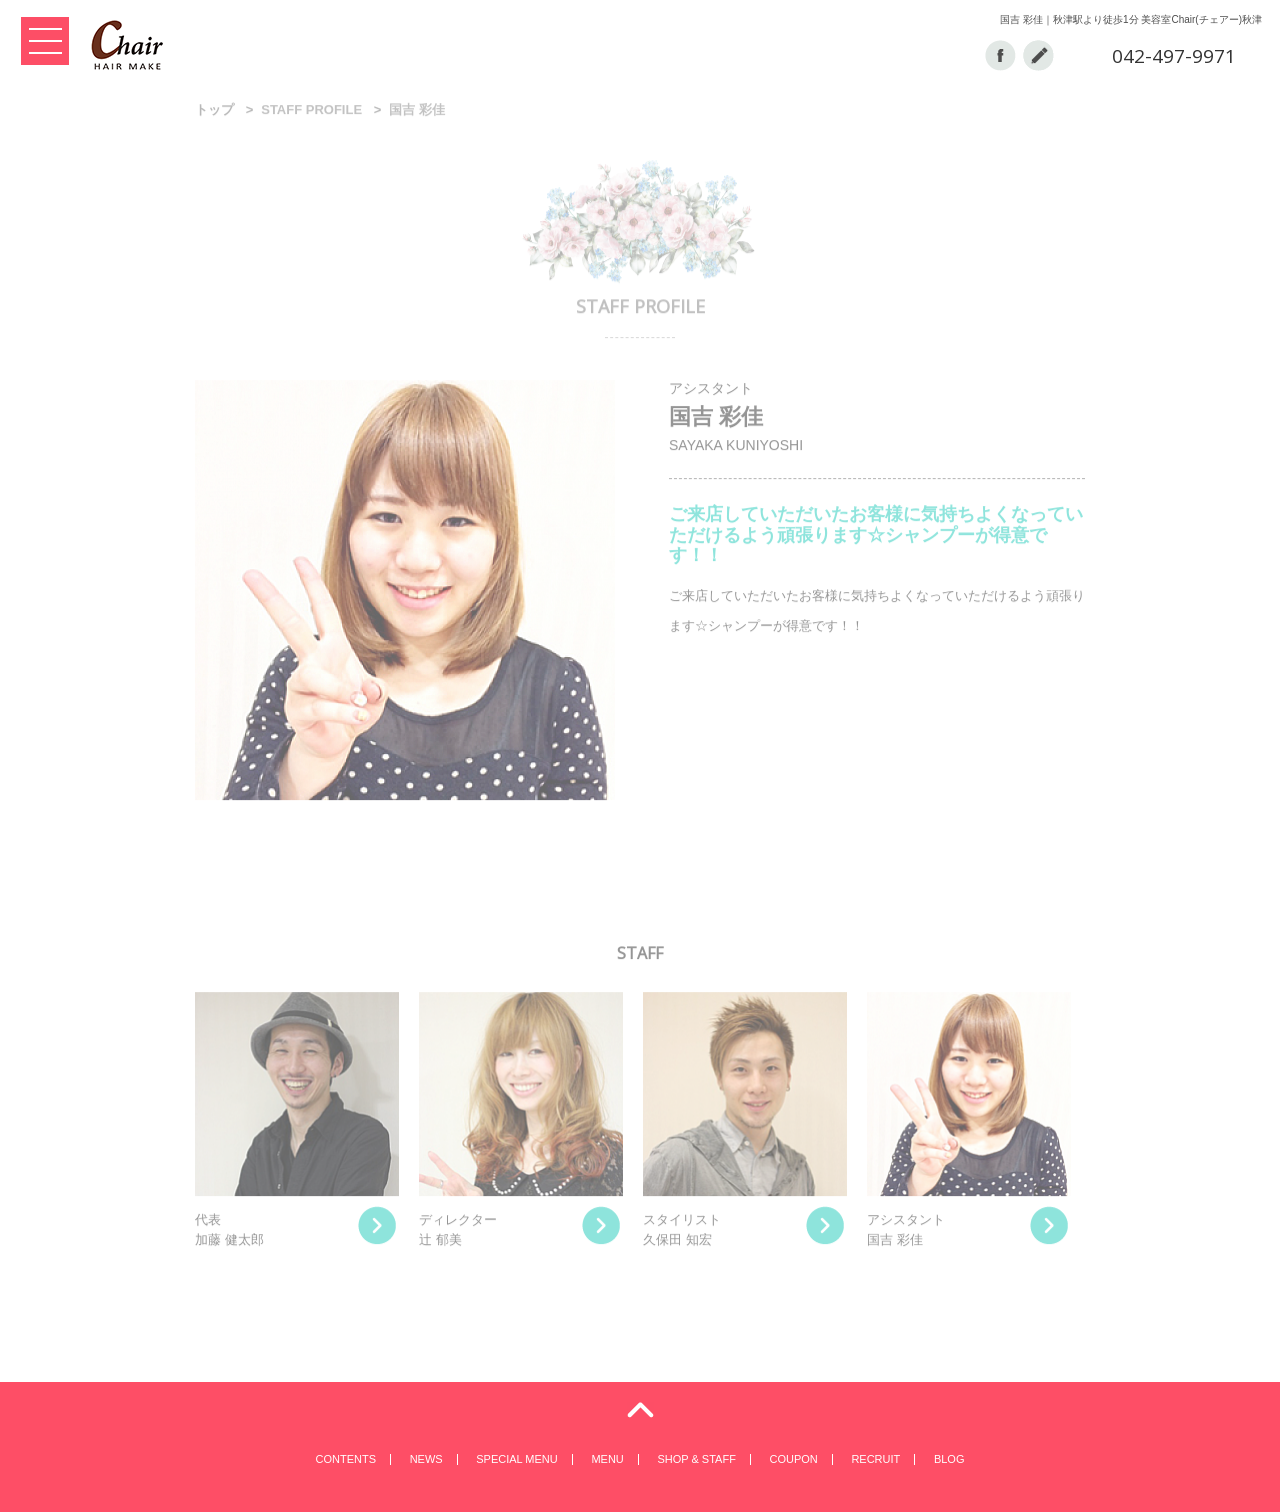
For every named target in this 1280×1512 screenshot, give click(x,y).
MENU (607, 1459)
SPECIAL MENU (517, 1459)
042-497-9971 (1174, 56)
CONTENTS (346, 1459)
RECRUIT (875, 1459)
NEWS (426, 1459)
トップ (214, 111)
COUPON (793, 1459)
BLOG (949, 1459)
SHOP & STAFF (696, 1459)
